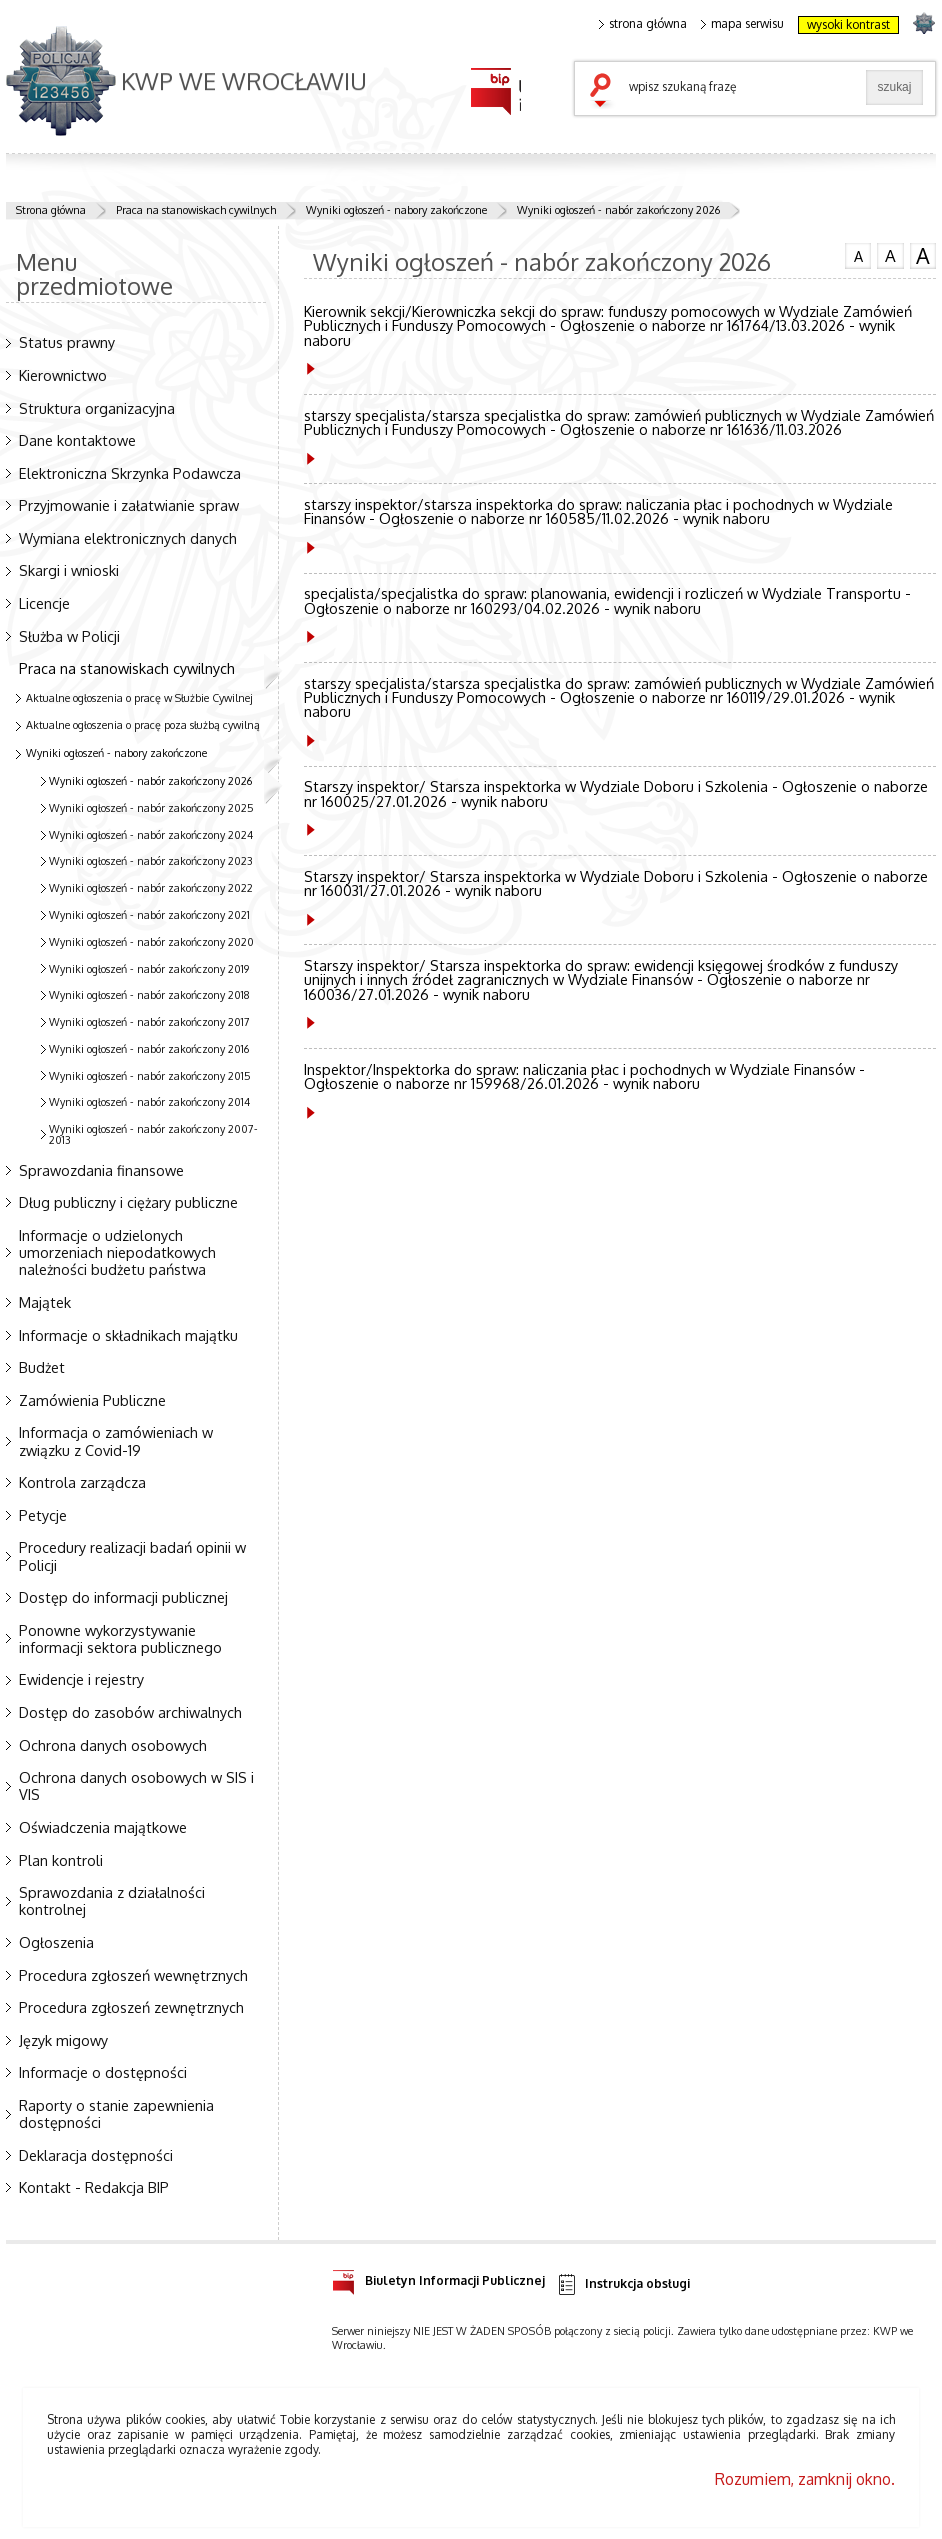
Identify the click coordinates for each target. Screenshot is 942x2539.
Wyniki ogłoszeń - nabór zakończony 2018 (149, 995)
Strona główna (51, 210)
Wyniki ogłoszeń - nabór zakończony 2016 (149, 1049)
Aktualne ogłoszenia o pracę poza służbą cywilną (143, 725)
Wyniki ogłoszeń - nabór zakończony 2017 (149, 1022)
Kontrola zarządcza (82, 1482)
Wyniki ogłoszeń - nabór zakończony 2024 (151, 835)
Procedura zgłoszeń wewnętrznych (133, 1975)
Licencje (44, 603)
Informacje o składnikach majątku (128, 1335)
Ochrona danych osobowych (113, 1745)
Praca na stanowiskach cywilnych (196, 210)
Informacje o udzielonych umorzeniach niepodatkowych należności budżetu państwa (117, 1252)
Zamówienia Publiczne (92, 1400)
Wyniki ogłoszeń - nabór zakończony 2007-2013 (153, 1134)
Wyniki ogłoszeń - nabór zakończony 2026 (618, 210)
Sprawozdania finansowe (101, 1170)
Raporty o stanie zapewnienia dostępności (116, 2113)
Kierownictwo (63, 375)
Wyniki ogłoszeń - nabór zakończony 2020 (151, 942)
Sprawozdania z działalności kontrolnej (112, 1900)
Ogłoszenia (56, 1942)
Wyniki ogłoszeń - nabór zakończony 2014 (149, 1102)
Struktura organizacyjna (97, 408)
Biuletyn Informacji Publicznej (438, 2277)
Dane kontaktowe (77, 440)
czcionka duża (923, 256)
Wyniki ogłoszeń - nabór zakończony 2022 (151, 888)
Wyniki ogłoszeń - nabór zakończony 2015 (150, 1076)
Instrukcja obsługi (622, 2284)
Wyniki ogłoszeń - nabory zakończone (396, 210)
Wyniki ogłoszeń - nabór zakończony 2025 (151, 808)
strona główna (643, 24)
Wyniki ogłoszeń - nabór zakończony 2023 (151, 861)
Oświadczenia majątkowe (103, 1827)
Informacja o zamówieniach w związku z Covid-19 (116, 1440)
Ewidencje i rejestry (81, 1679)
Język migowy (63, 2040)
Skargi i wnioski (69, 570)
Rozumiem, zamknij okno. (805, 2479)
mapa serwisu (742, 24)
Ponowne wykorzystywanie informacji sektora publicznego (120, 1638)
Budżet (42, 1367)
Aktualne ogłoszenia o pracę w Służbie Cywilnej (139, 698)
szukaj (605, 92)
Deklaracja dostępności (96, 2155)
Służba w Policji (69, 636)
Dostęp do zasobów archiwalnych (130, 1712)
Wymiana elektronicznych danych (128, 538)
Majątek (45, 1302)
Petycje (43, 1515)
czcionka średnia (890, 255)
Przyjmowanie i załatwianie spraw (129, 505)
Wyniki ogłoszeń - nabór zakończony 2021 (149, 915)
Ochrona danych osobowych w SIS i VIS (136, 1785)
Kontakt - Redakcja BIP (94, 2187)
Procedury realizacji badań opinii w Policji (132, 1555)
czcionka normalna (858, 254)
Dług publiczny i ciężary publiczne (128, 1202)
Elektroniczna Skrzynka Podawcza (130, 473)
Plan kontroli (61, 1860)
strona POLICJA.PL (923, 22)
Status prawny (67, 342)
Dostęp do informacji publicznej (123, 1597)
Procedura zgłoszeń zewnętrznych (131, 2007)
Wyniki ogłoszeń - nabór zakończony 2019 (149, 969)
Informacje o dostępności (103, 2072)
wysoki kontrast (848, 24)
